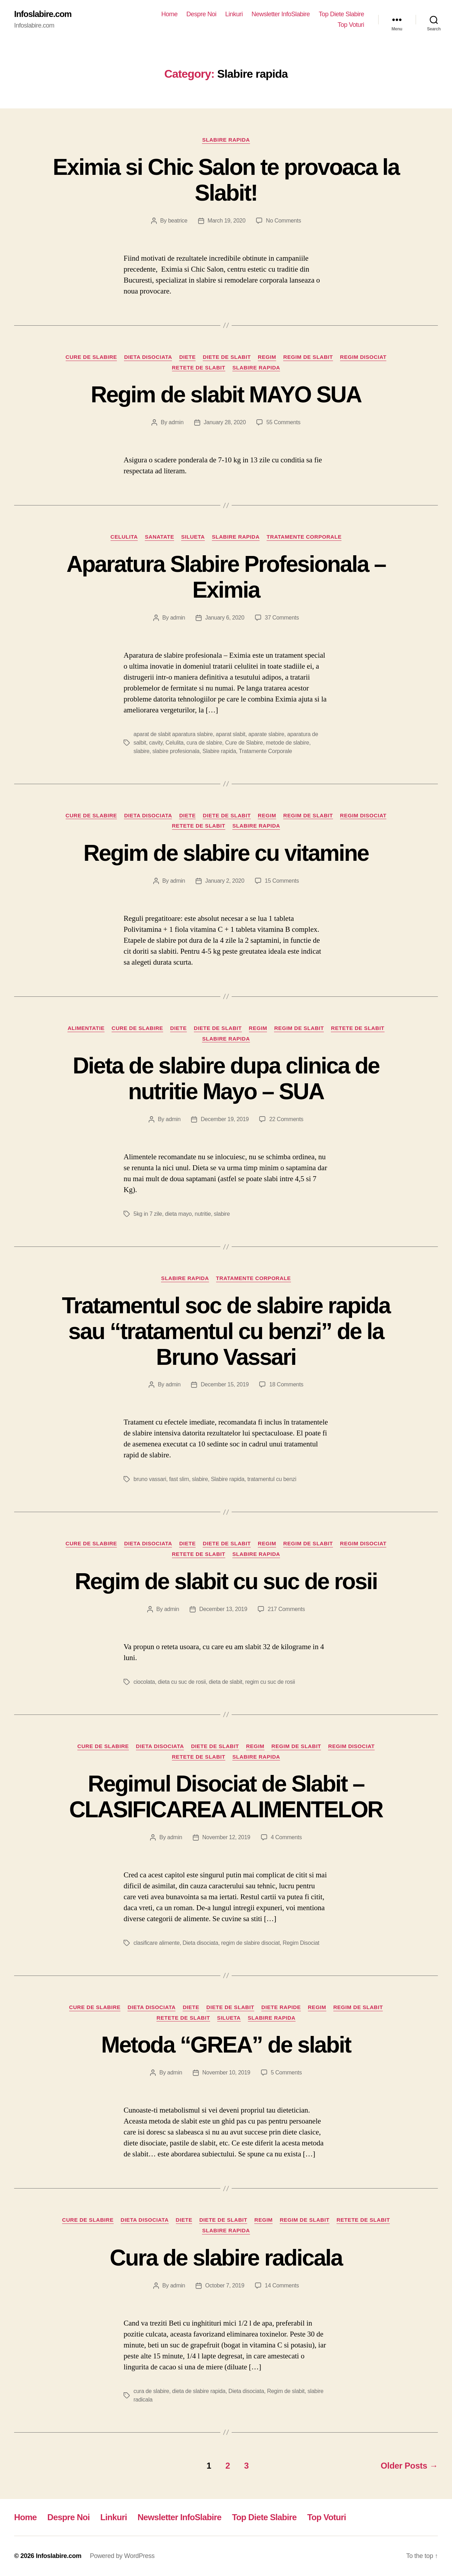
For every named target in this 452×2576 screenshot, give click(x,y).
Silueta (193, 537)
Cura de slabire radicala (226, 2257)
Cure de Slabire (91, 357)
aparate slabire (266, 734)
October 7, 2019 (224, 2285)
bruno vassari (149, 1479)
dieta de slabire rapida (198, 2391)
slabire (141, 751)
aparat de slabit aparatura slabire (173, 734)
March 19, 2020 (226, 221)
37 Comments (282, 618)
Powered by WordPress (122, 2555)
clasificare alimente (156, 1943)
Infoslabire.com (42, 14)
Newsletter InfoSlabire (280, 14)
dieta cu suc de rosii (182, 1682)
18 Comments (286, 1384)
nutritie (203, 1214)
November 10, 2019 (226, 2072)
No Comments (283, 221)
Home (169, 14)
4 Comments (286, 1837)
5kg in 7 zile (147, 1214)
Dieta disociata (148, 357)
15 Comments (282, 881)
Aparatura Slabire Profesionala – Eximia (226, 577)
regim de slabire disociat (250, 1943)
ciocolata (144, 1682)
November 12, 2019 (226, 1837)
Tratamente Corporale (304, 537)
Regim (267, 357)
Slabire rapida (226, 140)
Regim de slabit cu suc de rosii (226, 1581)
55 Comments (283, 422)
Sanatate (159, 537)
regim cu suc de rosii (270, 1682)
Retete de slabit (198, 368)
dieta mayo (178, 1214)
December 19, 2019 (225, 1119)
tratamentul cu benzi (271, 1479)
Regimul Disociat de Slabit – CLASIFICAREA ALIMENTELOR (226, 1796)
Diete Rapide (281, 2007)
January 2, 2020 (224, 881)
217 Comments (286, 1609)
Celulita (124, 537)
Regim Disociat (363, 357)
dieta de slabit (225, 1682)
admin (176, 422)
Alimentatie (86, 1028)
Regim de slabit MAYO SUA (226, 394)
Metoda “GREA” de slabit (226, 2044)
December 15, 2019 (225, 1384)
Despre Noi (201, 14)
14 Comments (282, 2285)
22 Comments (286, 1119)
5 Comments (286, 2072)
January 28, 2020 (225, 422)
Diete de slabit (227, 357)
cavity (155, 743)
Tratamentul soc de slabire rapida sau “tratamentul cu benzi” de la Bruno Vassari (226, 1331)
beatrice (178, 221)
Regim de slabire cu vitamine (226, 853)
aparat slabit (230, 734)
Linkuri (234, 14)
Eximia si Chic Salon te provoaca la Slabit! (226, 180)
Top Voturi (351, 24)
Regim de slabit (308, 357)
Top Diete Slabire (341, 14)
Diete (187, 357)
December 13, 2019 (223, 1609)
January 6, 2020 (224, 618)
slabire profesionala (176, 751)
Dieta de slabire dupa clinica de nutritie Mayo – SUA (226, 1078)
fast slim (179, 1479)
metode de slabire (287, 743)
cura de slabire (204, 743)
